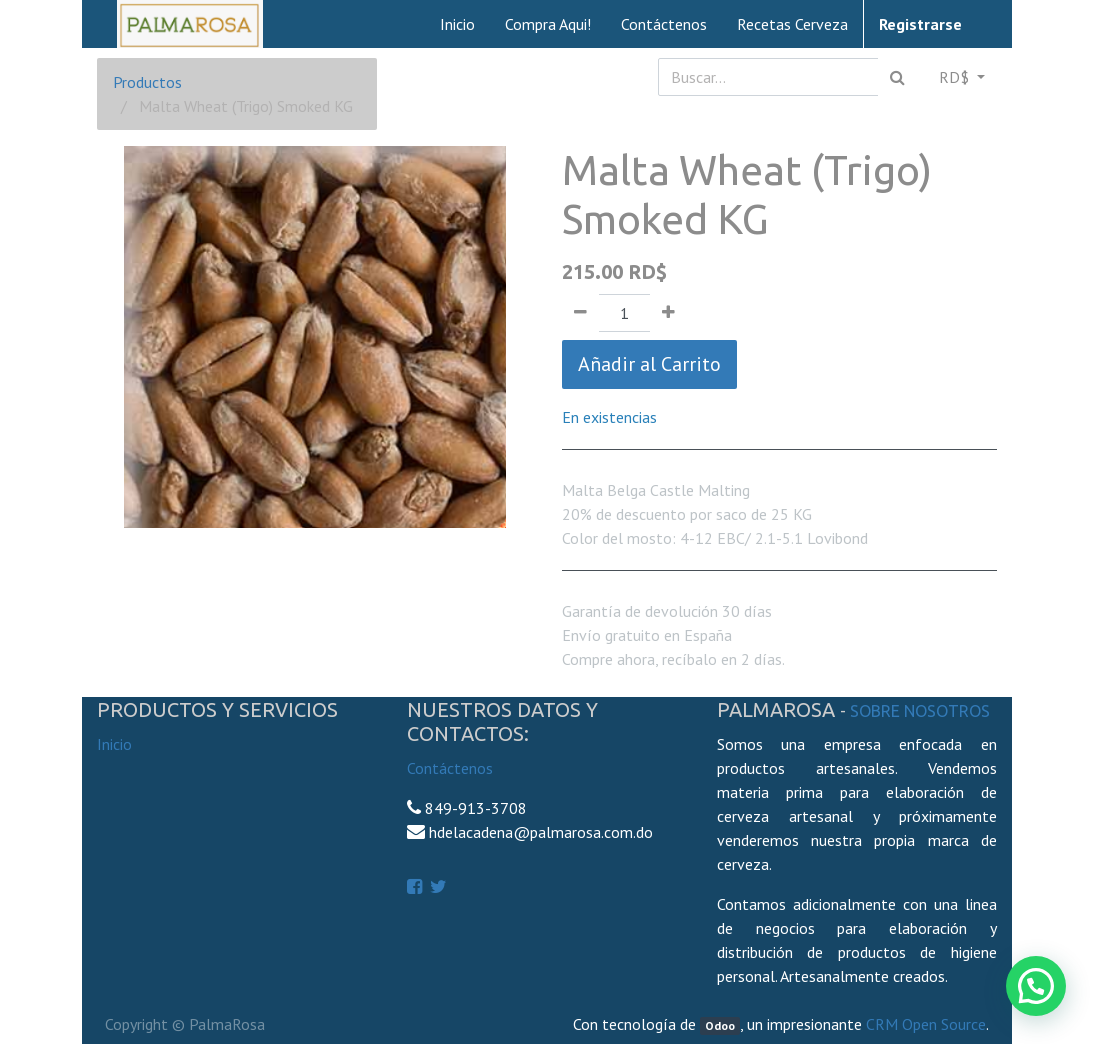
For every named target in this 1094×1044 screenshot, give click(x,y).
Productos (147, 82)
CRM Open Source (926, 1024)
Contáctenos (450, 768)
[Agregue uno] (668, 313)
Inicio (114, 744)
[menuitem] (457, 24)
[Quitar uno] (580, 313)
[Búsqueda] (897, 77)
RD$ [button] (956, 77)
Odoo (720, 1025)
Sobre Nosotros (920, 711)
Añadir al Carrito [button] (649, 364)
